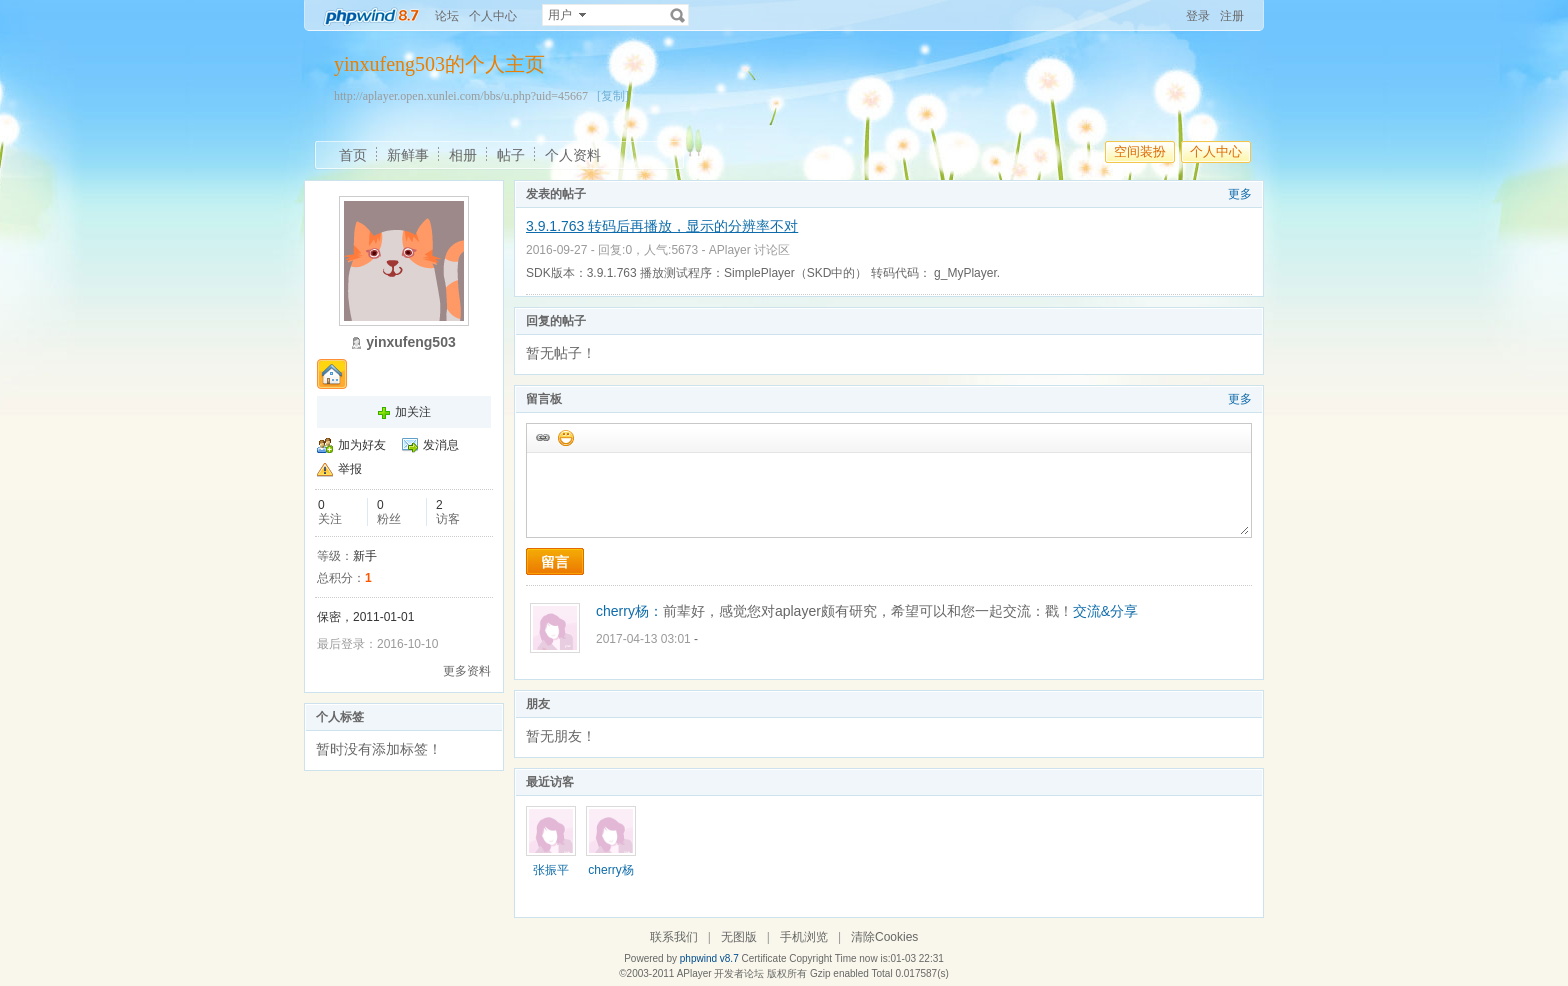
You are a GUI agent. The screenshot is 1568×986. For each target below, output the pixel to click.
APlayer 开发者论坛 (721, 973)
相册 (463, 155)
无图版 (739, 937)
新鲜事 (408, 155)
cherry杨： (629, 611)
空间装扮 (1140, 151)
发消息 (441, 445)
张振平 (551, 870)
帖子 (511, 155)
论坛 (447, 16)
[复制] (613, 96)
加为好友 (362, 445)
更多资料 (467, 671)
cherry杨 (610, 870)
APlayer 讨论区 (749, 250)
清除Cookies (884, 937)
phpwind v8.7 (709, 958)
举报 (350, 469)
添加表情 (565, 437)
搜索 (678, 15)
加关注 (413, 412)
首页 (353, 155)
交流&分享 (1105, 611)
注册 (1232, 16)
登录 (1198, 16)
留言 (555, 562)
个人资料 (573, 155)
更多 (1240, 194)
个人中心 (493, 16)
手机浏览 (804, 937)
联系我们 (674, 937)
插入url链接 (542, 437)
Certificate (763, 958)
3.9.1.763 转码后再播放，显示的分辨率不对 (662, 226)
